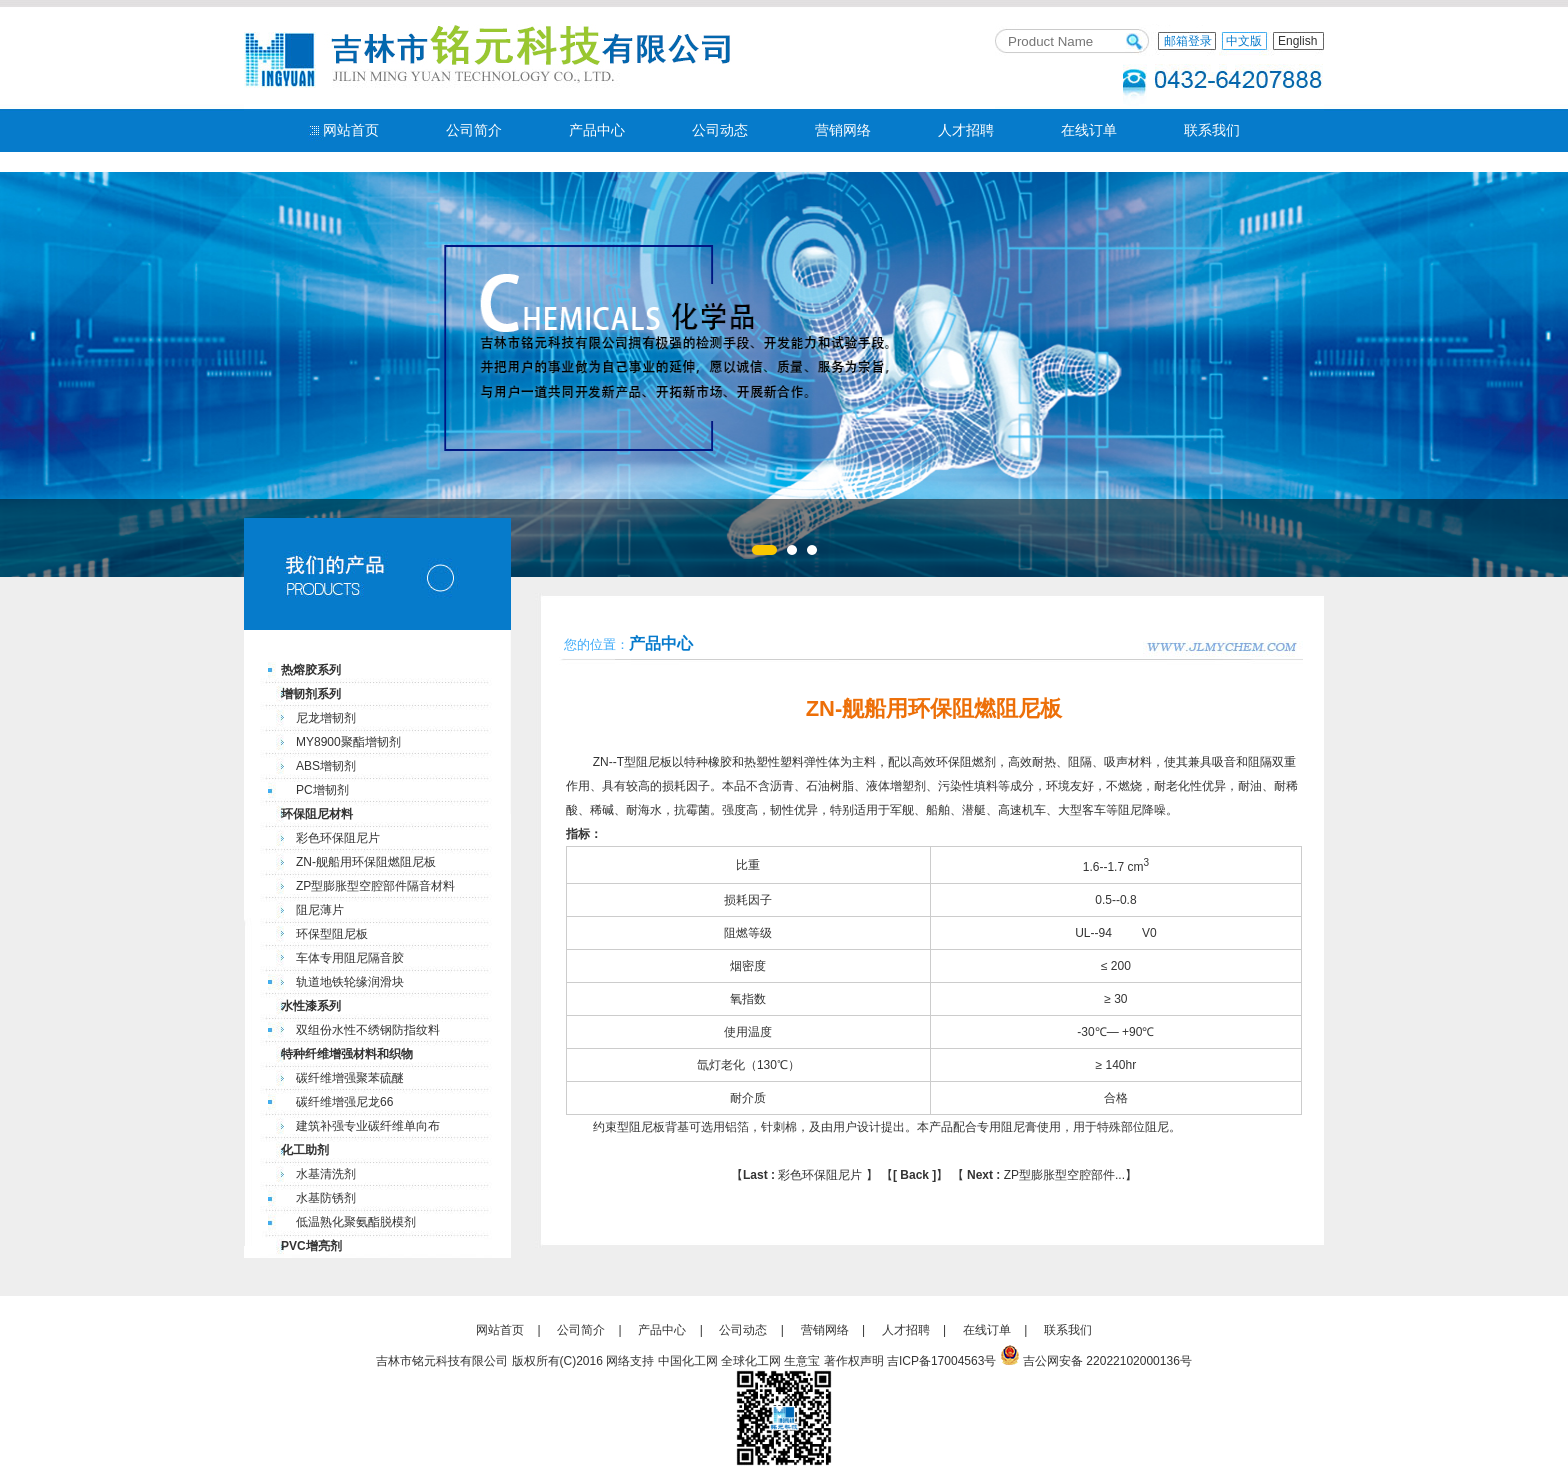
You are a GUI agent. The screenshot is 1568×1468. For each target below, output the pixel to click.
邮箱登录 (1188, 41)
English (1297, 41)
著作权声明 (854, 1361)
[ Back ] (914, 1175)
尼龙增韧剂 (326, 718)
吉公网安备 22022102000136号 (1107, 1361)
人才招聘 (966, 130)
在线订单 (1089, 130)
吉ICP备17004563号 (941, 1361)
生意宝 (802, 1361)
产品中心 (597, 130)
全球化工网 (751, 1361)
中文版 (1244, 41)
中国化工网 (688, 1361)
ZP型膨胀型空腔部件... (1044, 1175)
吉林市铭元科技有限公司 (442, 1361)
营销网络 (843, 130)
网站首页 (351, 130)
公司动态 (720, 130)
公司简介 (474, 130)
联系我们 (1212, 130)
